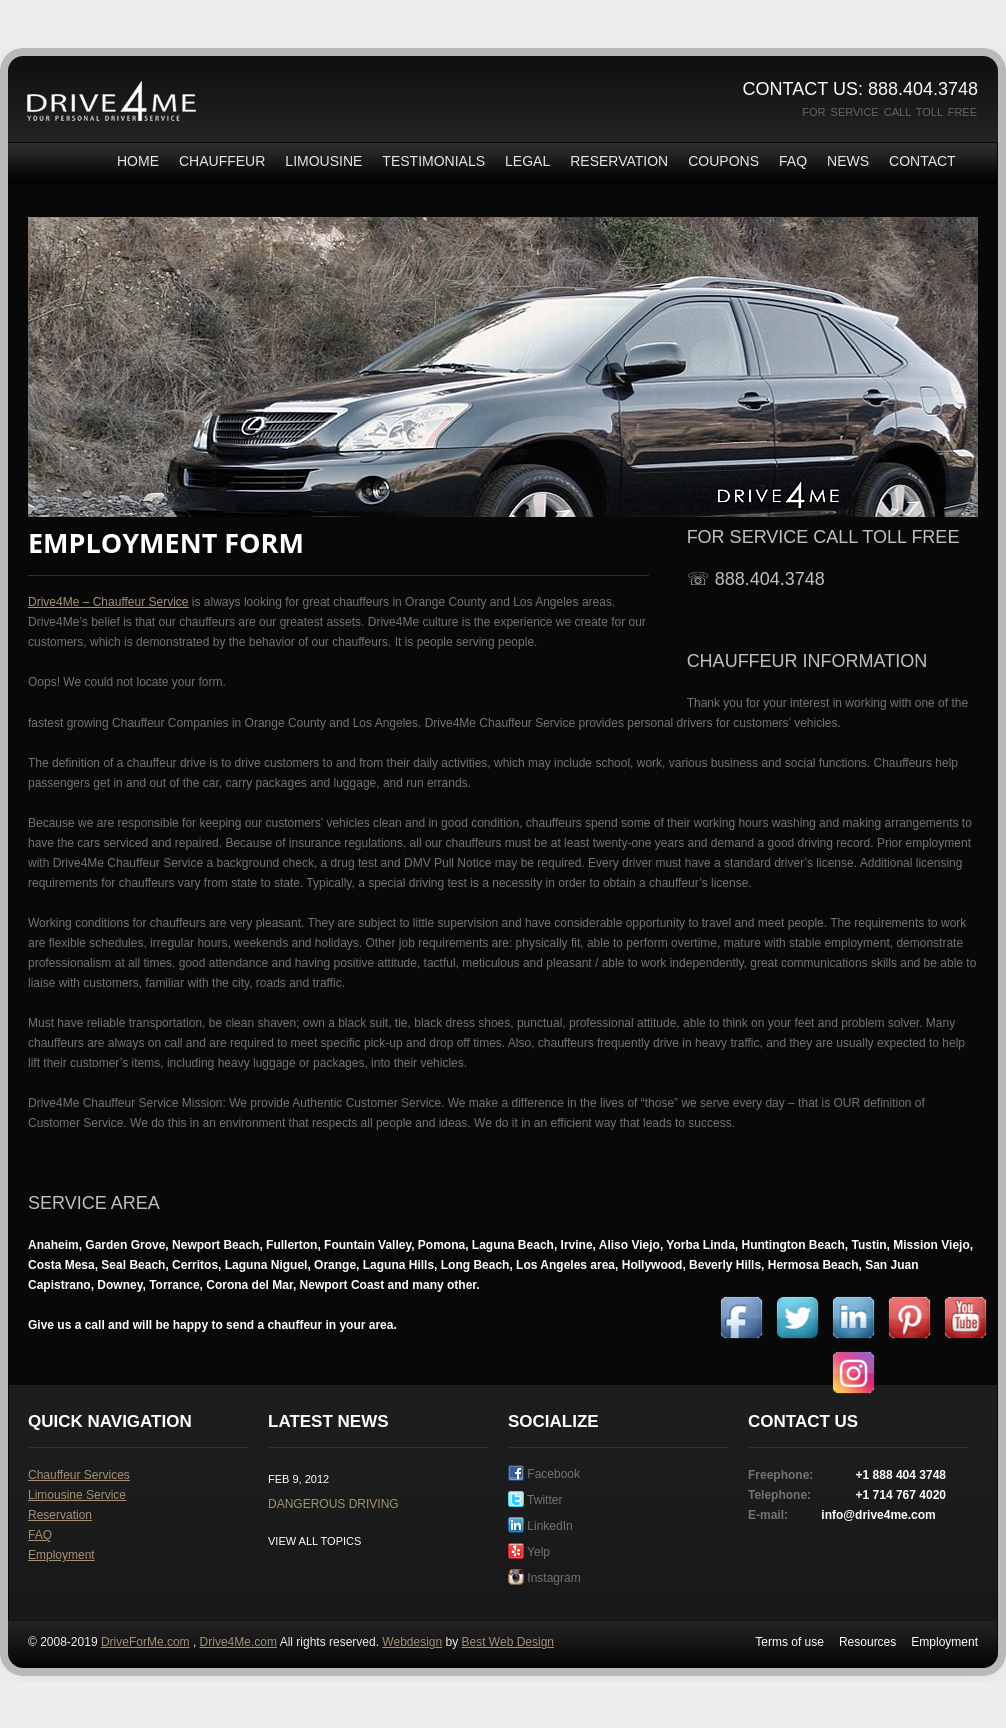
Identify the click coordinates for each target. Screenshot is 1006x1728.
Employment (61, 1555)
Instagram (544, 1578)
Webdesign (412, 1642)
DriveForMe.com (145, 1642)
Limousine (323, 161)
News (848, 161)
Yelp (529, 1552)
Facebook (544, 1474)
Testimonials (433, 161)
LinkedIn (540, 1526)
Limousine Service (77, 1495)
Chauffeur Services (79, 1475)
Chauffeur (222, 161)
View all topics (314, 1541)
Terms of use (789, 1642)
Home (138, 161)
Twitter (535, 1500)
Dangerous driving (333, 1504)
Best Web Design (508, 1642)
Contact (922, 161)
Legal (527, 161)
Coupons (723, 161)
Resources (867, 1642)
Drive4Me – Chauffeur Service (108, 602)
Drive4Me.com (238, 1642)
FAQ (793, 161)
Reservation (619, 161)
